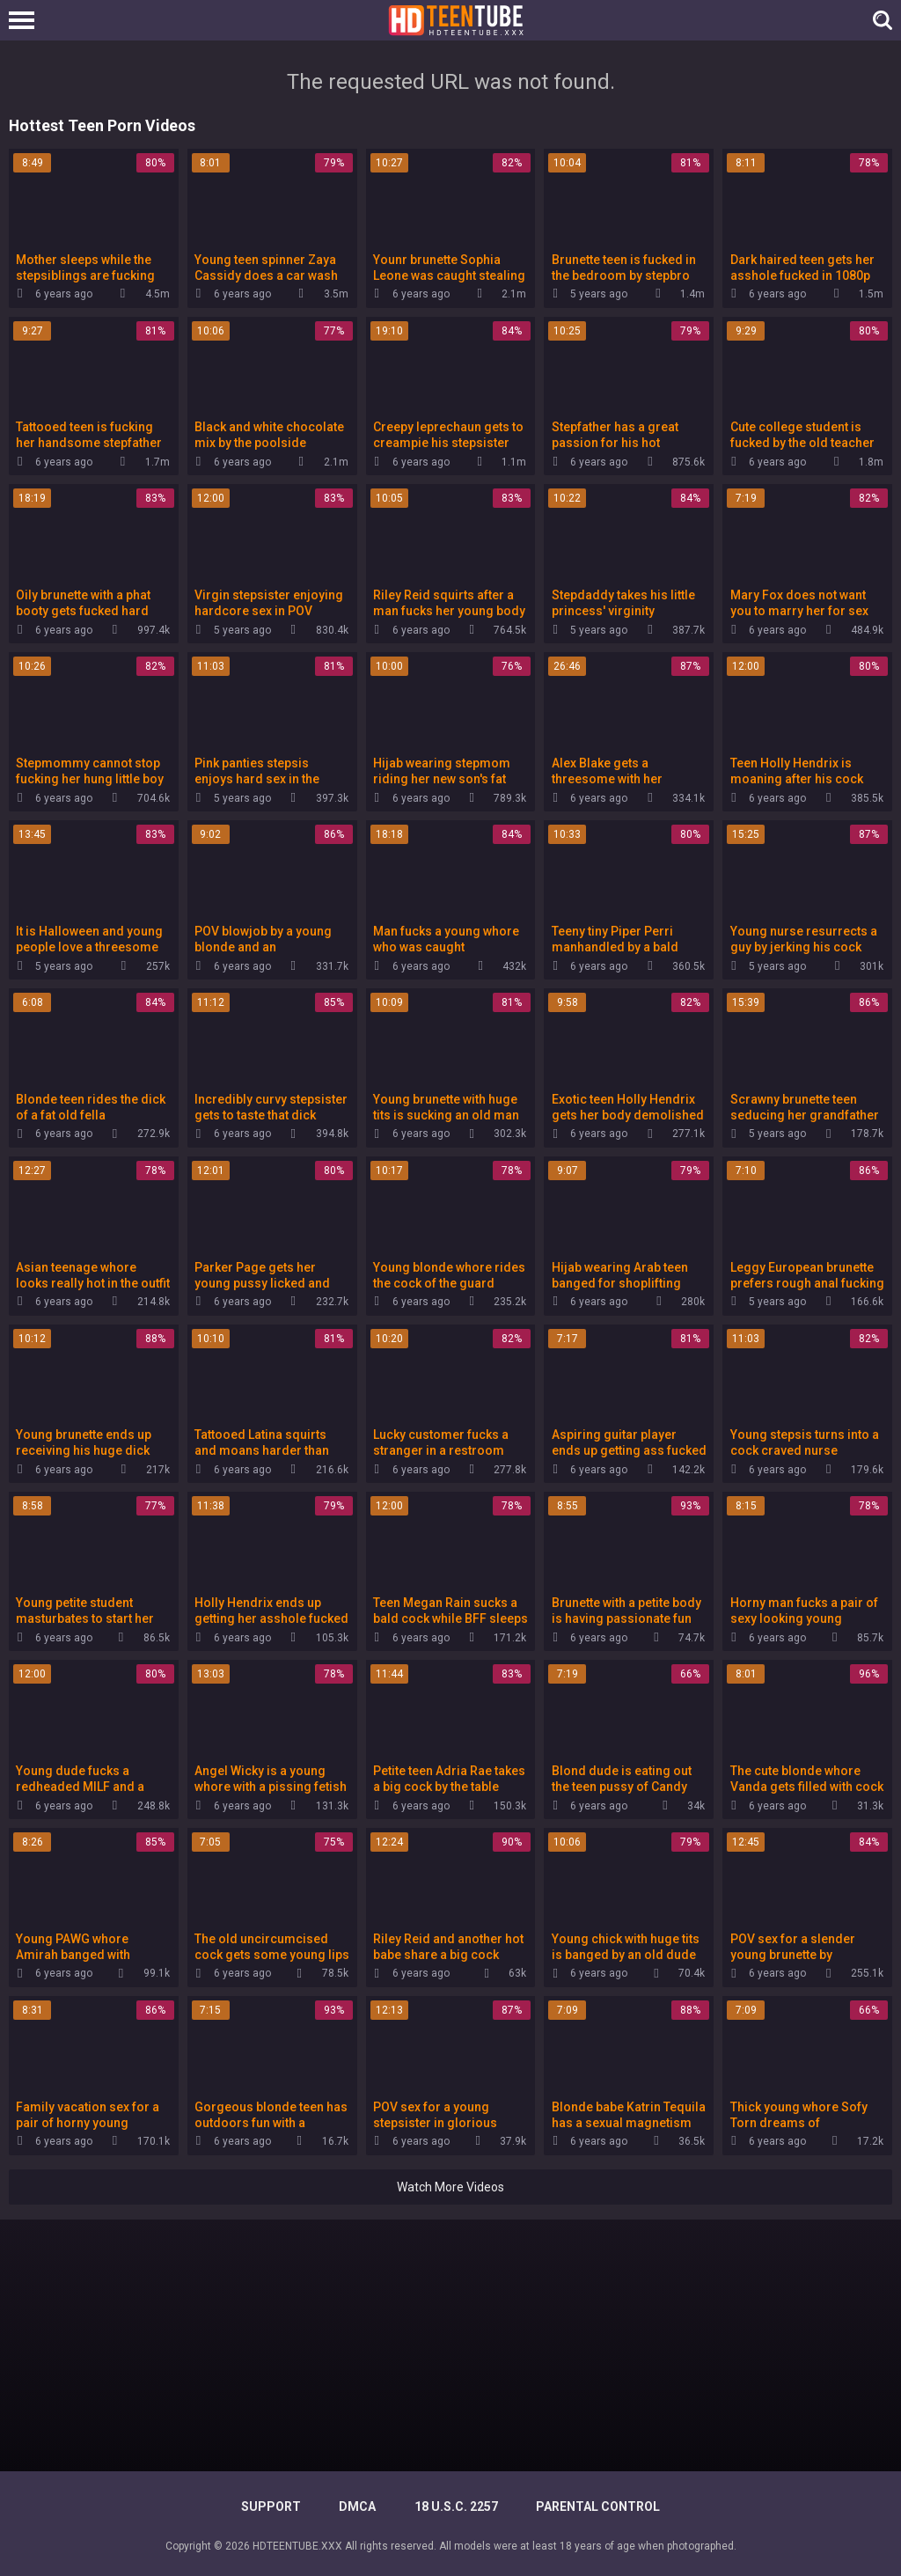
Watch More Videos (450, 2187)
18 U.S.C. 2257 (456, 2506)
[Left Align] (26, 20)
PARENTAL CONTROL (598, 2506)
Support (271, 2506)
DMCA (357, 2506)
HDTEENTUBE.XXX (297, 2546)
